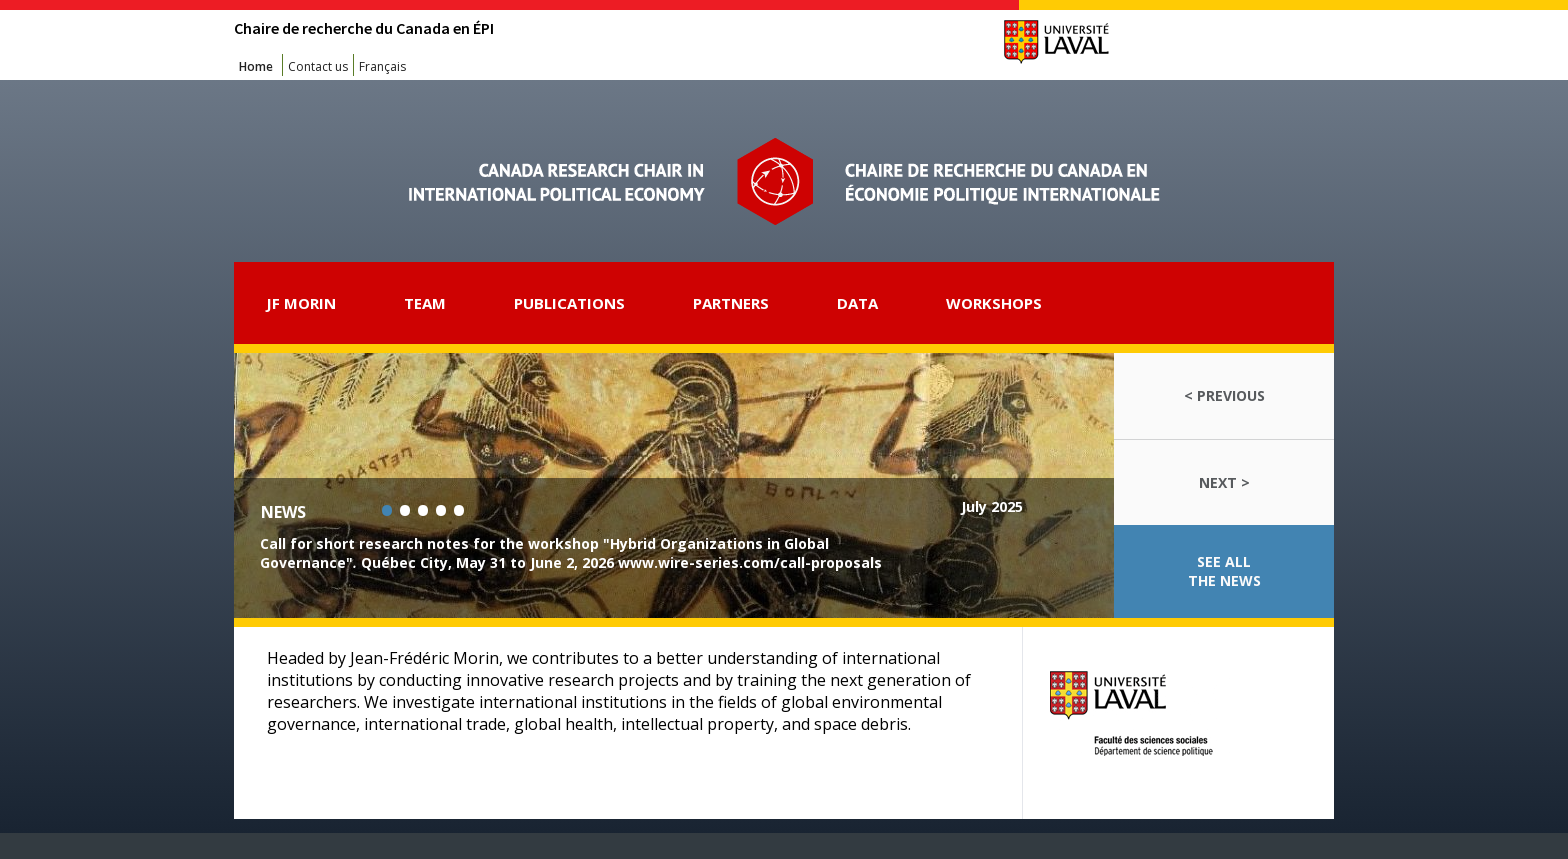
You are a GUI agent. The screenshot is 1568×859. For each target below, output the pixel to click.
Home (256, 66)
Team (425, 303)
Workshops (994, 303)
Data (857, 303)
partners (731, 303)
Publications (569, 303)
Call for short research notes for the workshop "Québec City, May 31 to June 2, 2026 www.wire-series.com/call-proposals (571, 553)
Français (382, 66)
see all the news (1224, 571)
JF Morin (301, 303)
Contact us (318, 66)
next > (1224, 482)
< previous (1224, 395)
